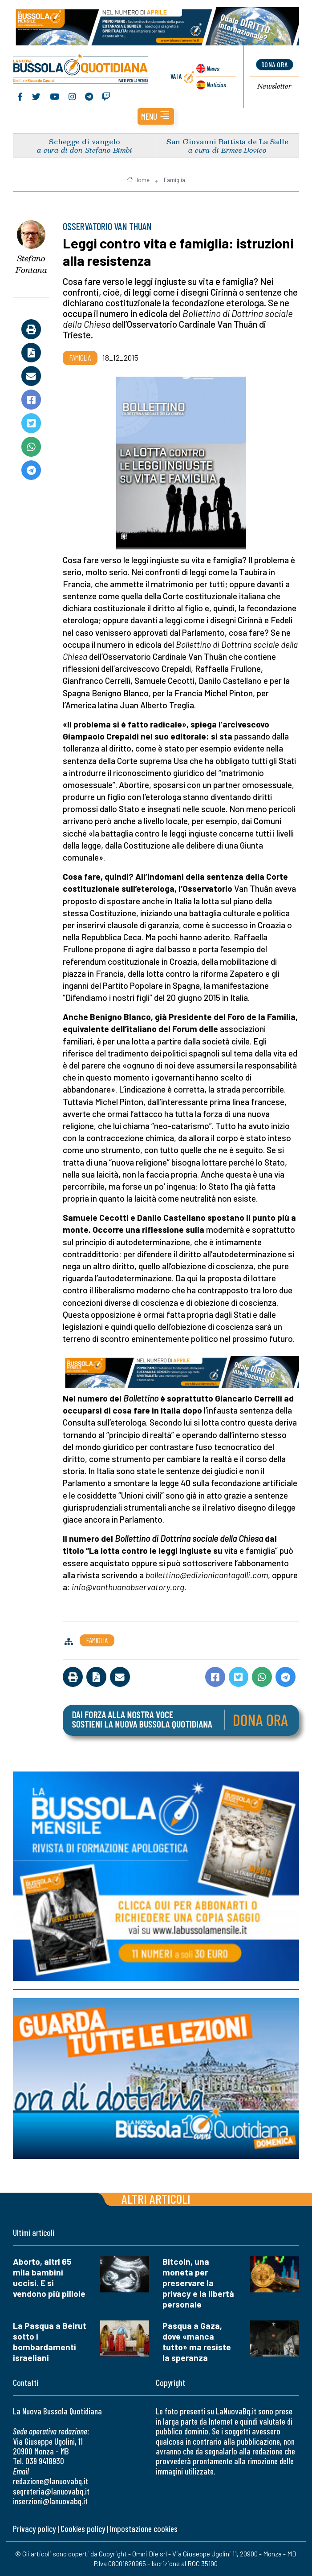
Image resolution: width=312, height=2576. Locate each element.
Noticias (216, 84)
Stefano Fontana (31, 264)
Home (138, 179)
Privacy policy (34, 2529)
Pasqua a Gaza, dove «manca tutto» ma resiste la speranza (196, 2342)
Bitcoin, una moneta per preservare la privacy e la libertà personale (198, 2283)
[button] (155, 117)
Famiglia (174, 179)
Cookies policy (83, 2529)
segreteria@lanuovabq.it (51, 2491)
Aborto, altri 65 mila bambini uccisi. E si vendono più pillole (49, 2278)
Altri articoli (156, 2199)
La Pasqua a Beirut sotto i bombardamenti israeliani (49, 2342)
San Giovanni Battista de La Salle (227, 141)
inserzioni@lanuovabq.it (50, 2501)
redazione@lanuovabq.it (50, 2481)
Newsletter (274, 86)
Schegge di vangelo (84, 141)
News (213, 68)
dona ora (274, 65)
